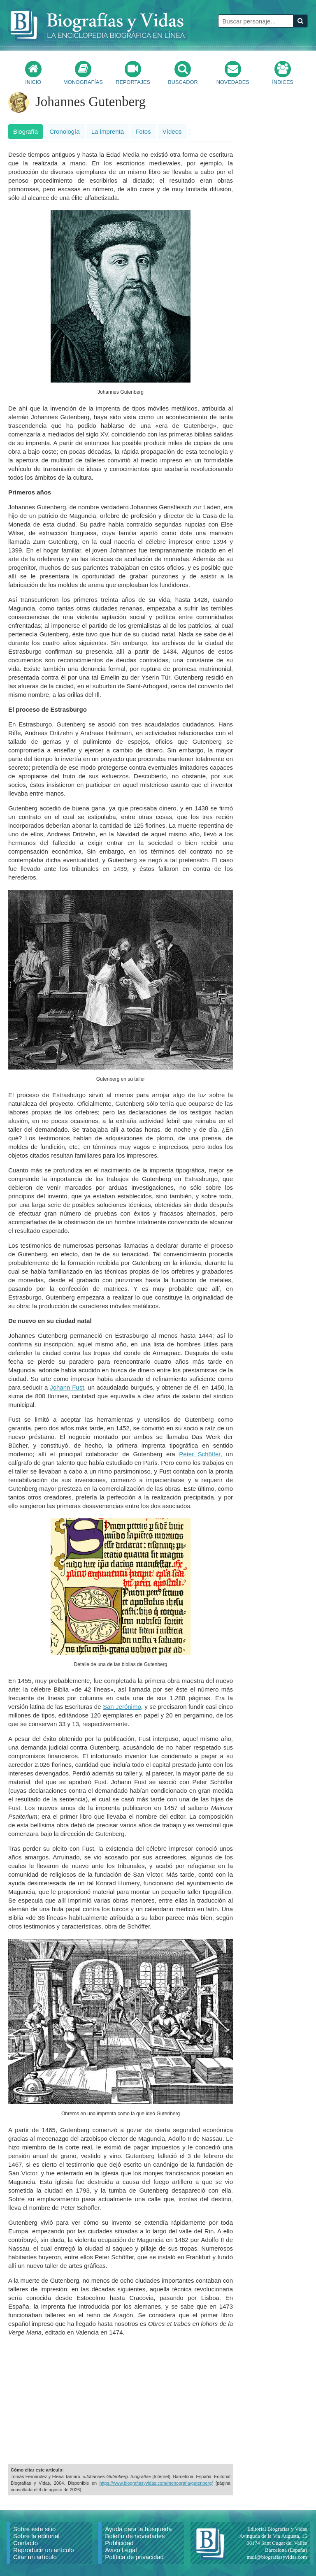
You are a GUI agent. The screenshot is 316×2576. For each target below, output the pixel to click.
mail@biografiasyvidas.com (277, 2557)
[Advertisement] (120, 2400)
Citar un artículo (35, 2556)
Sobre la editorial (36, 2535)
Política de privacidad (134, 2556)
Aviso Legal (121, 2549)
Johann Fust (67, 1387)
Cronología (64, 131)
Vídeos (172, 131)
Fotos (143, 131)
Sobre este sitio (34, 2528)
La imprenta (107, 131)
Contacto (25, 2542)
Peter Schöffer (199, 1453)
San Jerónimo (122, 1706)
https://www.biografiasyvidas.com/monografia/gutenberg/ (156, 2483)
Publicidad (119, 2542)
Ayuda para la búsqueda (138, 2528)
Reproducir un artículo (43, 2549)
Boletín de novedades (135, 2535)
